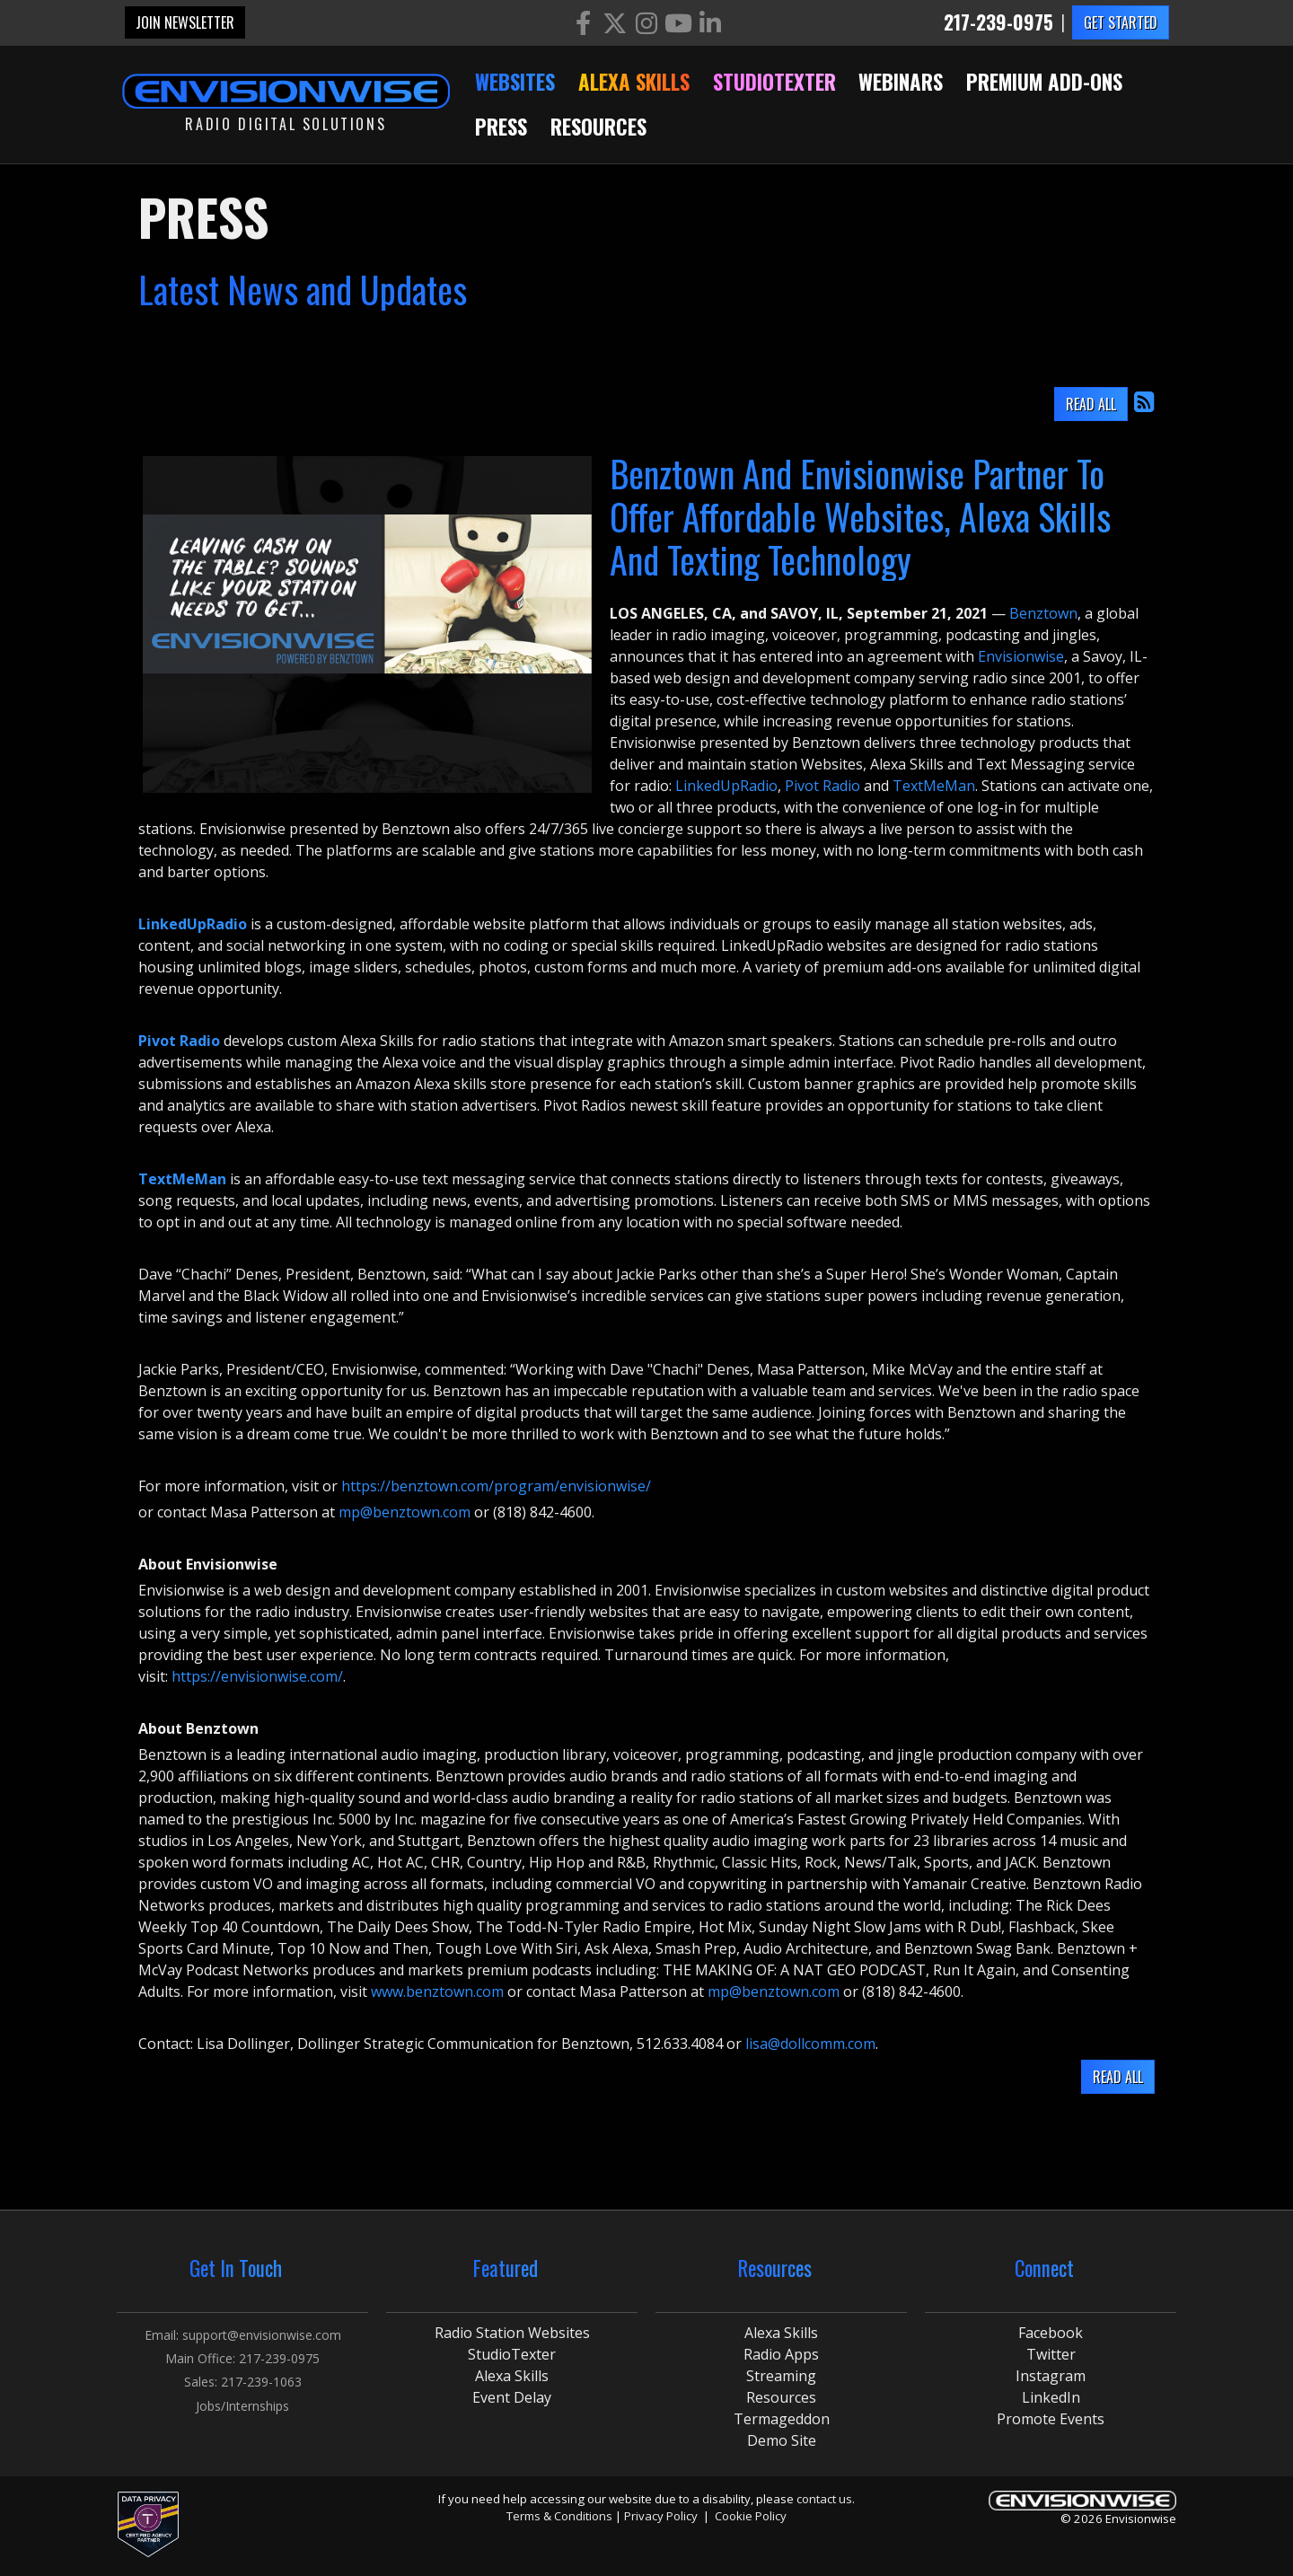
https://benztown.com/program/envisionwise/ (496, 1486)
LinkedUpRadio (726, 786)
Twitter (1051, 2354)
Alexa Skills (512, 2376)
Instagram (1051, 2376)
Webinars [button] (900, 81)
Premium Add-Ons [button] (1044, 81)
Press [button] (501, 126)
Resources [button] (598, 126)
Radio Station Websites (512, 2333)
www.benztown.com (437, 1991)
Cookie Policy (751, 2516)
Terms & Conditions (559, 2516)
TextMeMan (934, 786)
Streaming (781, 2376)
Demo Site (781, 2440)
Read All (1091, 404)
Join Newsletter (185, 22)
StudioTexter (512, 2354)
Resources (781, 2397)
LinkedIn (1051, 2397)
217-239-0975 (998, 23)
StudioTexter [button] (774, 81)
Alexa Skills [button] (634, 81)
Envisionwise (1021, 656)
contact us (824, 2499)
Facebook (1050, 2333)
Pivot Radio (822, 786)
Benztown (1043, 613)
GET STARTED (1120, 22)
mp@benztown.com (405, 1512)
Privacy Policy (661, 2516)
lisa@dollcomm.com (810, 2043)
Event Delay (511, 2397)
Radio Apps (781, 2354)
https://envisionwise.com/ (257, 1676)
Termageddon (782, 2419)
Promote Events (1050, 2419)
